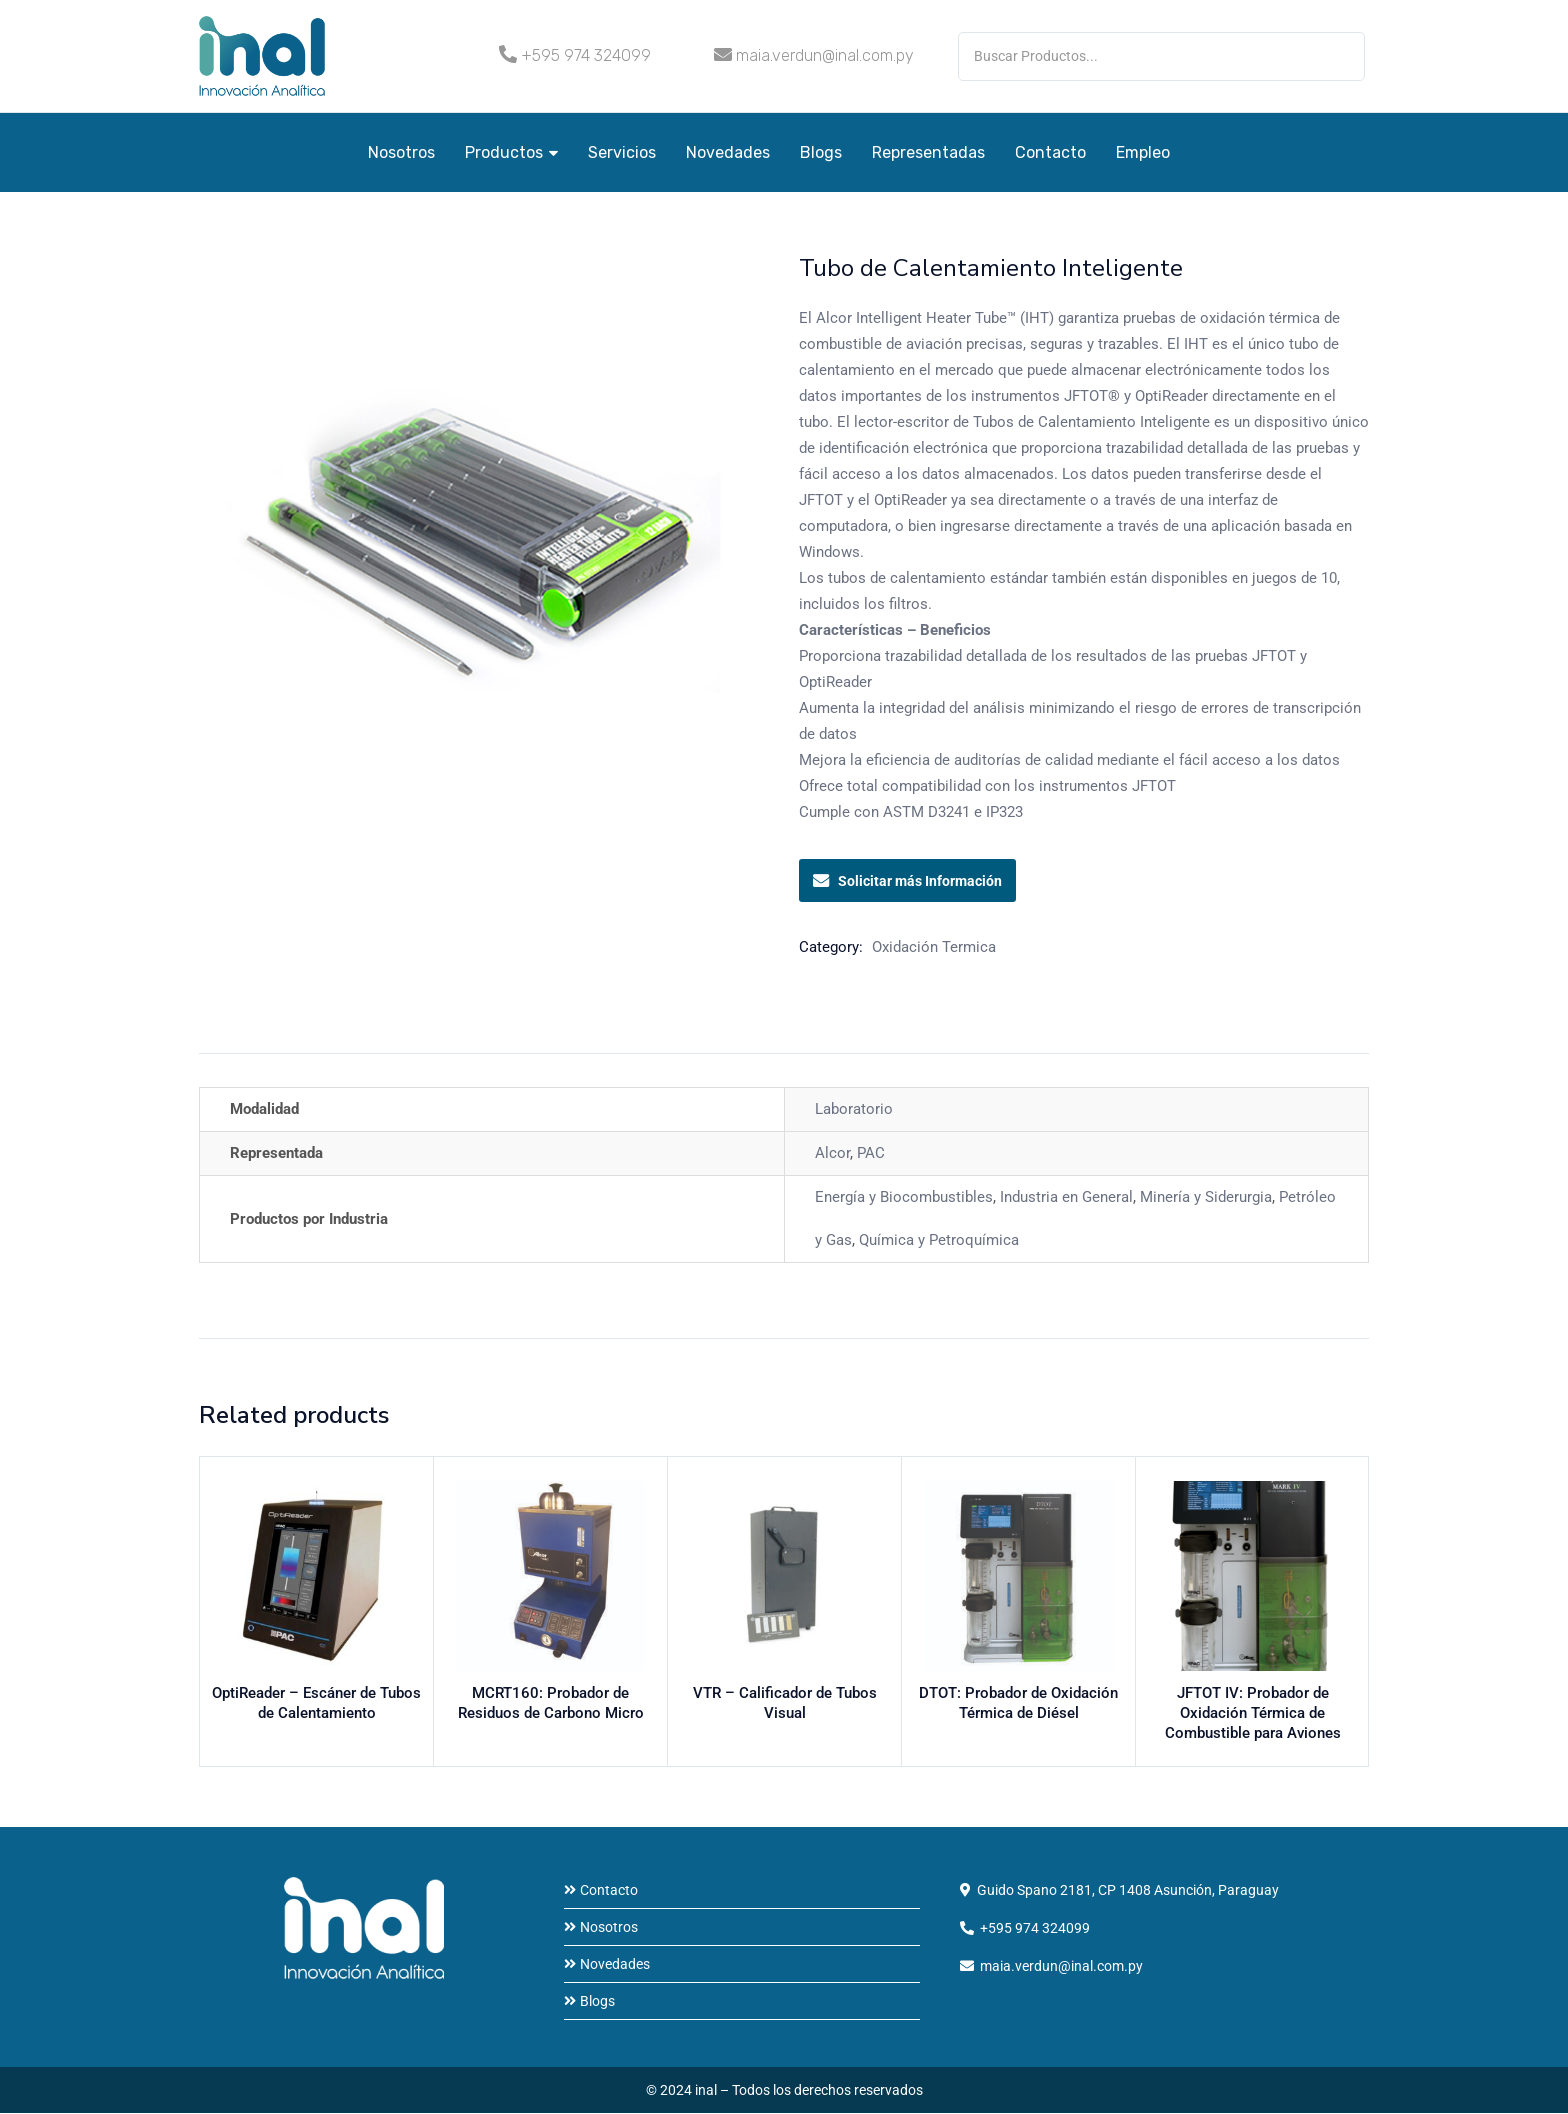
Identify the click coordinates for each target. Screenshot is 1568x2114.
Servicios (622, 152)
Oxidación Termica (934, 947)
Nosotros (401, 152)
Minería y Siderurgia (1206, 1197)
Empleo (1143, 152)
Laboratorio (854, 1109)
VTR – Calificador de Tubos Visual (785, 1696)
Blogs (821, 152)
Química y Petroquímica (939, 1240)
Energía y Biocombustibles (904, 1197)
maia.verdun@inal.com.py (825, 55)
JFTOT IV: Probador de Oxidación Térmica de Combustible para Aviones (1252, 1716)
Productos (511, 152)
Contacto (1050, 152)
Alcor (832, 1153)
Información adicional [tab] (277, 1034)
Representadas (928, 152)
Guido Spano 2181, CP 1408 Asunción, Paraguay (1128, 1891)
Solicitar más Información (907, 881)
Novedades (728, 152)
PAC (871, 1153)
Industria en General (1066, 1197)
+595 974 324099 (586, 55)
